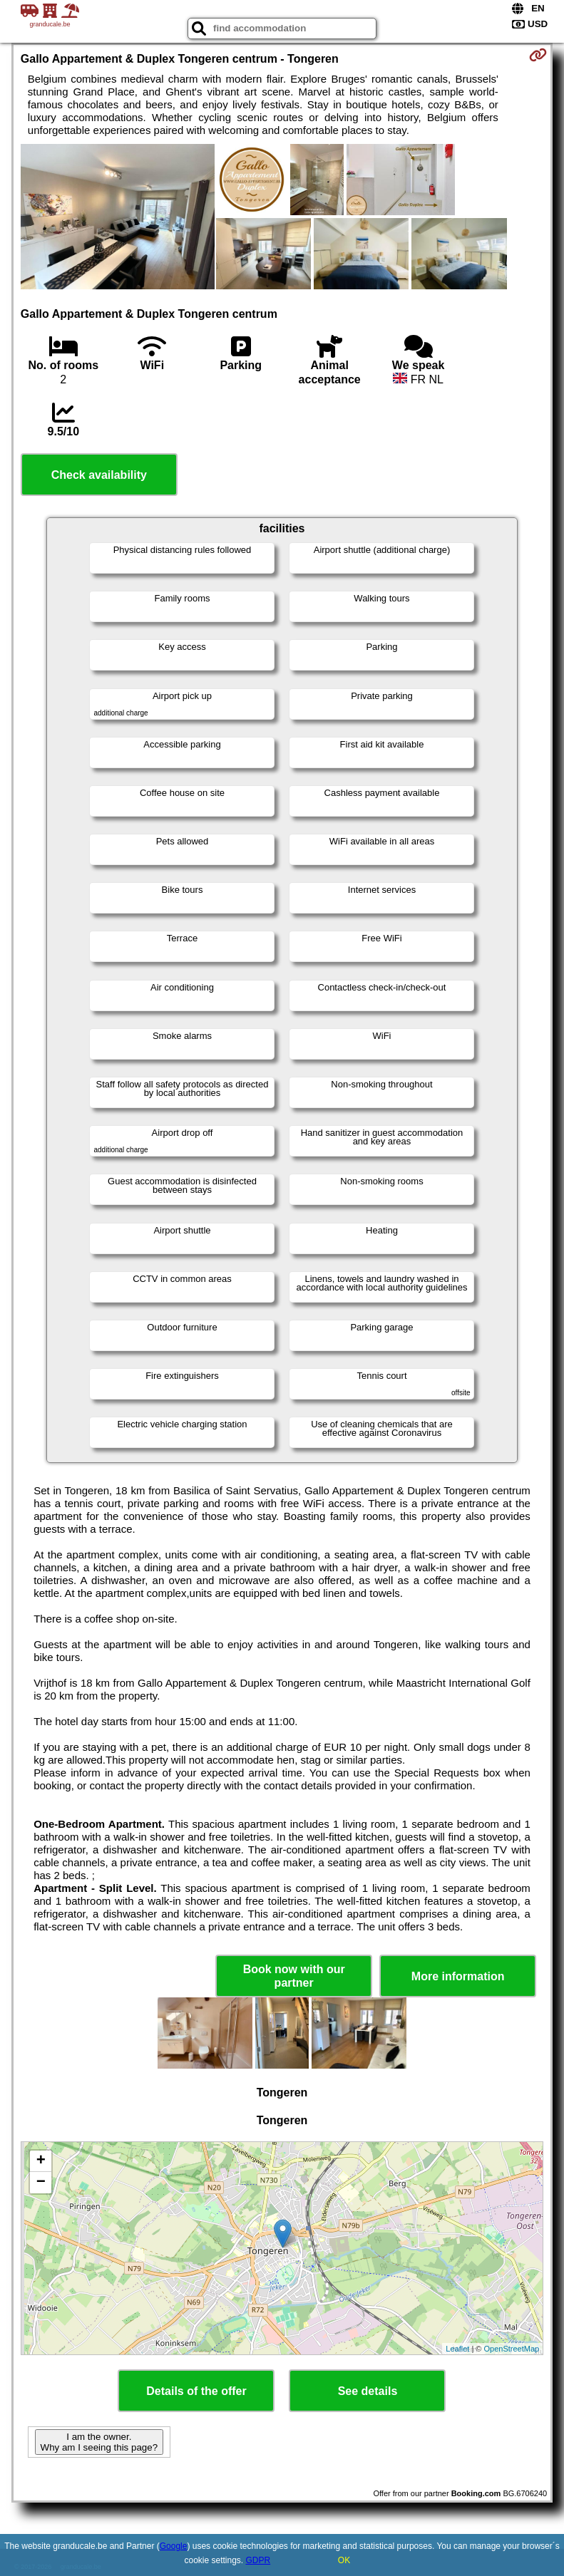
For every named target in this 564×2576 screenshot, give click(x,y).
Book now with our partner (294, 1976)
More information (458, 1976)
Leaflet (457, 2348)
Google (174, 2546)
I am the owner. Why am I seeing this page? (99, 2442)
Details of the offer (196, 2391)
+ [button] (41, 2161)
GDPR (258, 2560)
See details (368, 2391)
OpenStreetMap (512, 2348)
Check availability (99, 475)
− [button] (41, 2182)
